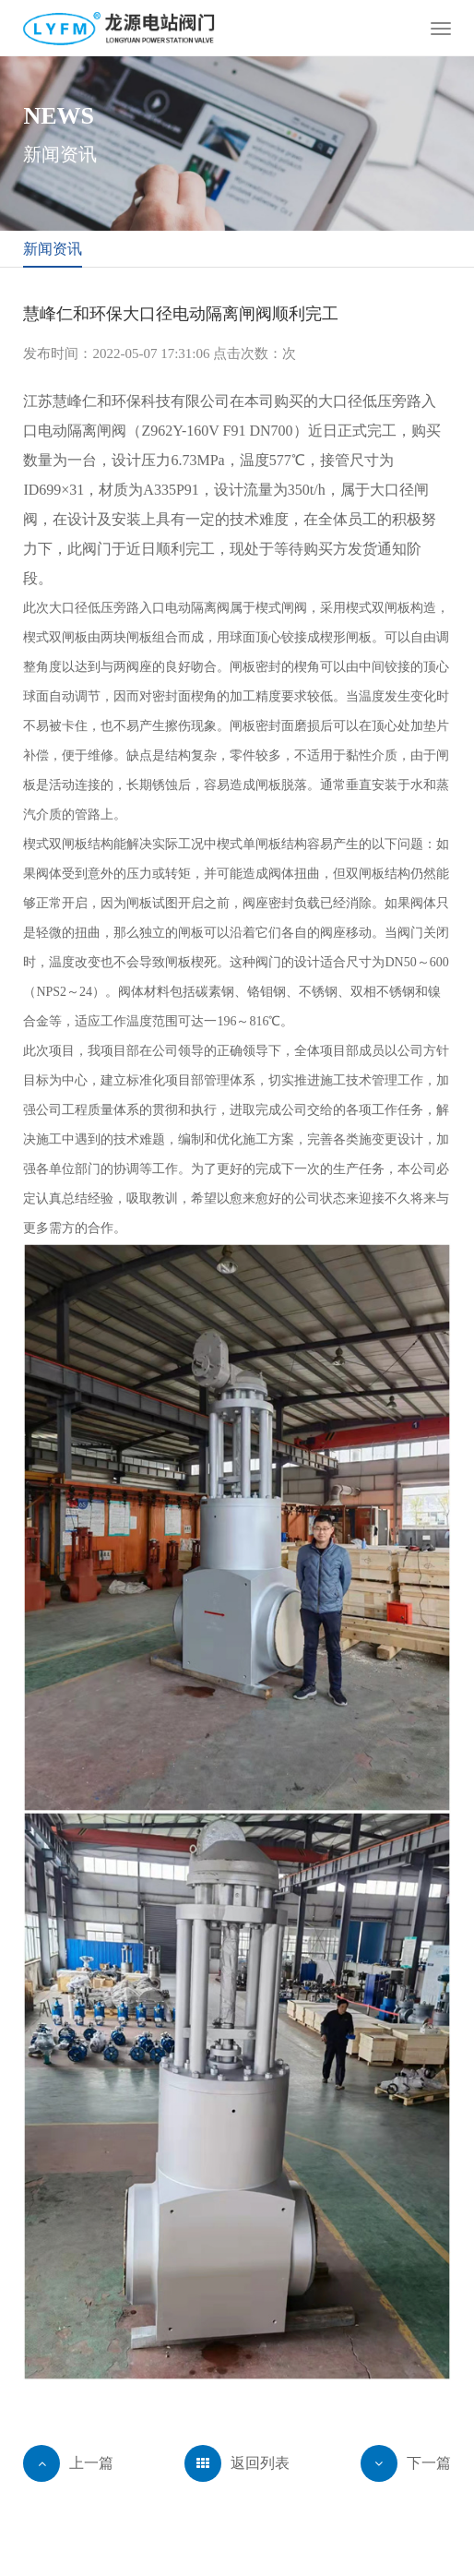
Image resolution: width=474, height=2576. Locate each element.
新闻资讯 (52, 249)
